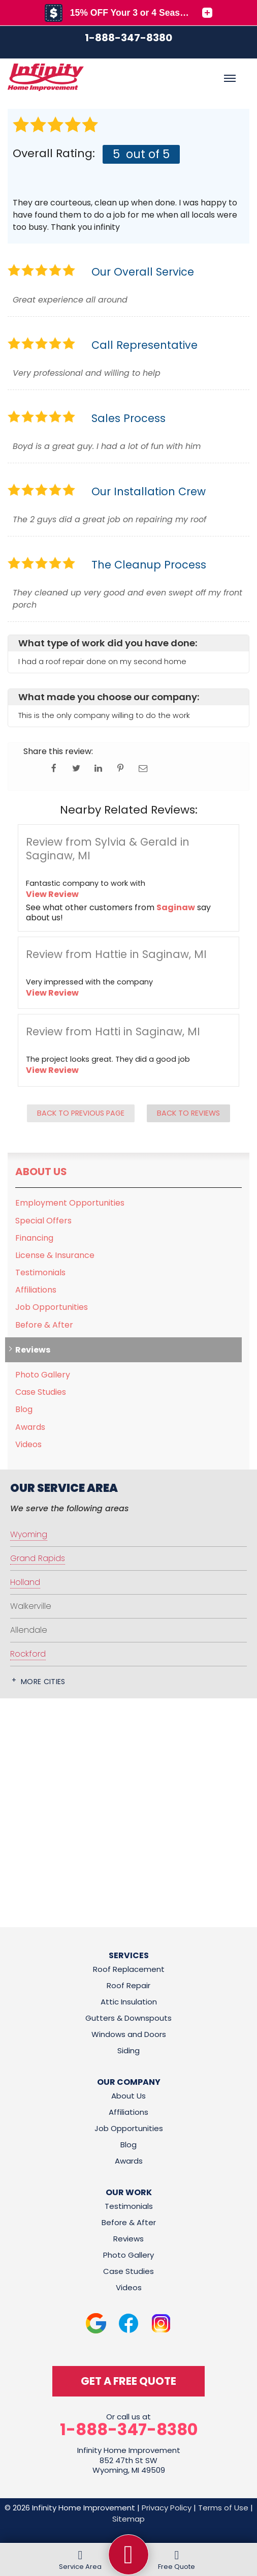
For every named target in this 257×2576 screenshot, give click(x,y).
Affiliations (35, 1290)
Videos (28, 1444)
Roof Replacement (129, 1969)
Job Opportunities (51, 1307)
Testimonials (40, 1272)
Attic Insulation (129, 2001)
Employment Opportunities (69, 1203)
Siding (128, 2050)
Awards (30, 1427)
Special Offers (43, 1220)
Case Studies (40, 1392)
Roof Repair (128, 1985)
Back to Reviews (188, 1113)
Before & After (44, 1325)
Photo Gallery (42, 1375)
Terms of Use (223, 2507)
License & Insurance (54, 1255)
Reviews (32, 1350)
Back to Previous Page (80, 1113)
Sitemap (128, 2518)
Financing (34, 1238)
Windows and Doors (128, 2034)
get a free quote (128, 2381)
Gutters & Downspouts (128, 2018)
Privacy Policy (166, 2507)
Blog (24, 1409)
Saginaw (175, 907)
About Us (41, 1171)
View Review (52, 894)
